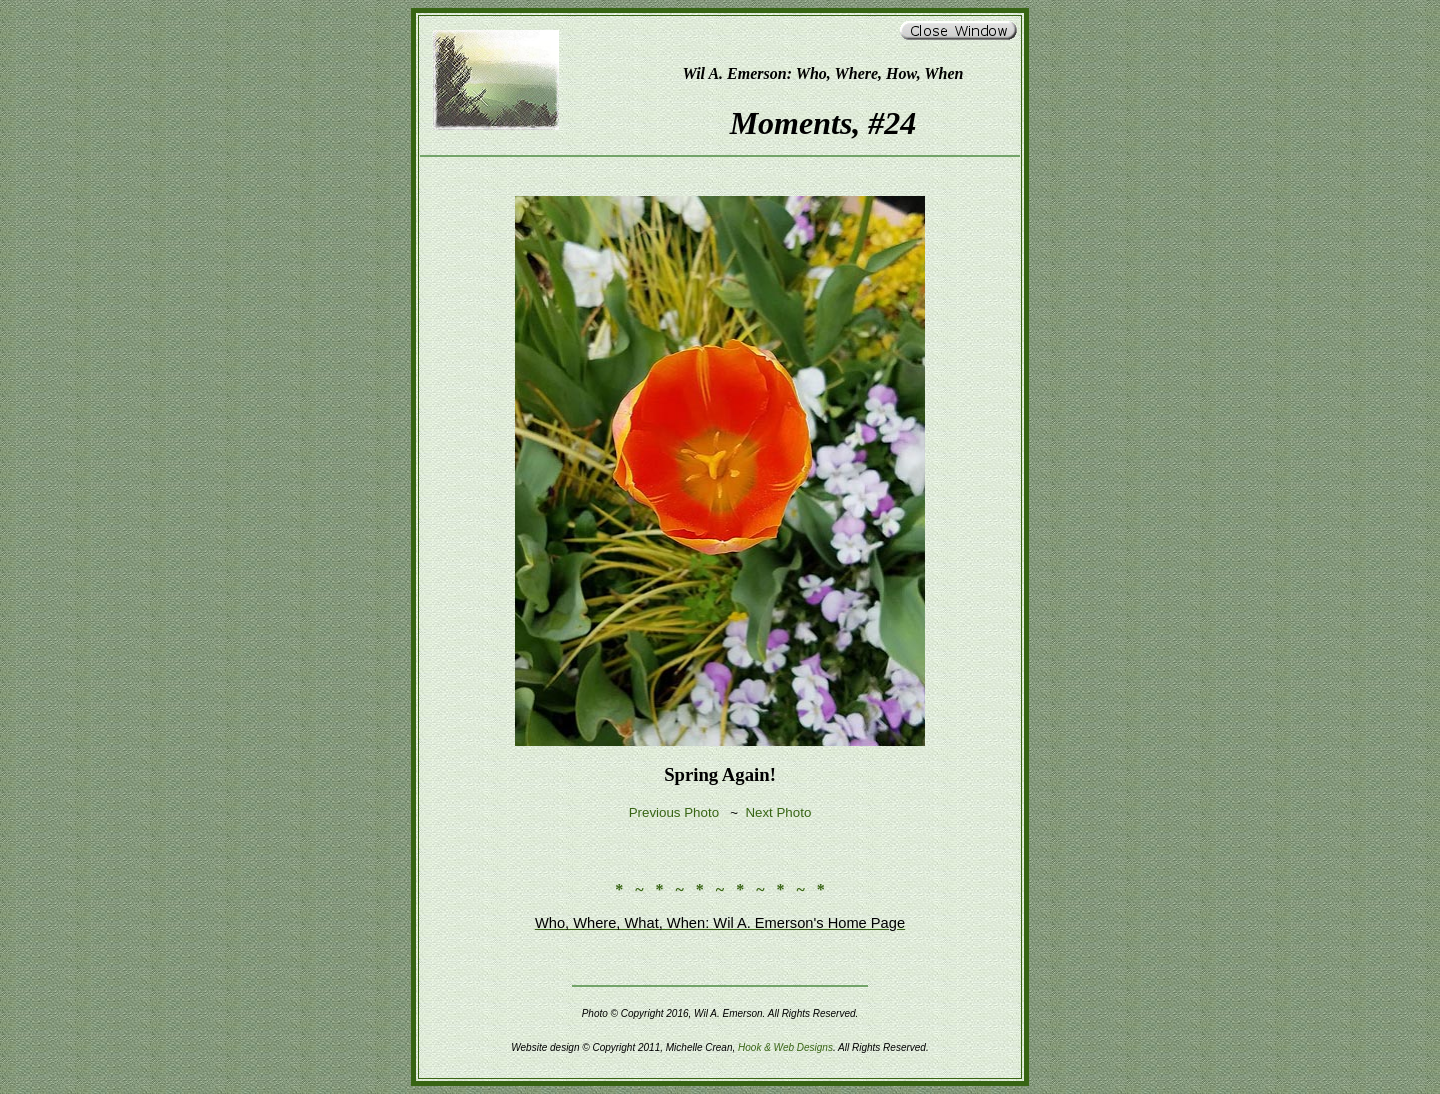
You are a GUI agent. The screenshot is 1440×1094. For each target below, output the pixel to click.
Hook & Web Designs (785, 1047)
